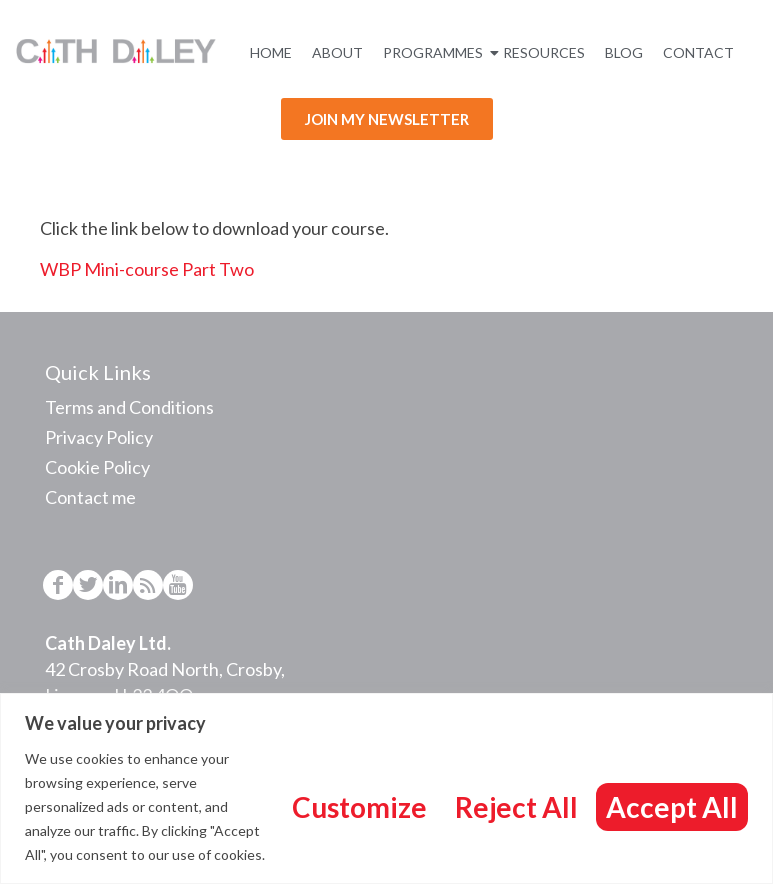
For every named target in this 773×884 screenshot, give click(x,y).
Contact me (90, 497)
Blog (624, 52)
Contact (698, 52)
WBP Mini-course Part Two (147, 269)
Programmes (435, 52)
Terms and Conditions (129, 407)
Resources (544, 52)
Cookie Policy (97, 467)
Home (271, 52)
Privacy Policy (99, 437)
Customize (359, 807)
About (337, 52)
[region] (386, 788)
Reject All (516, 807)
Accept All (672, 807)
